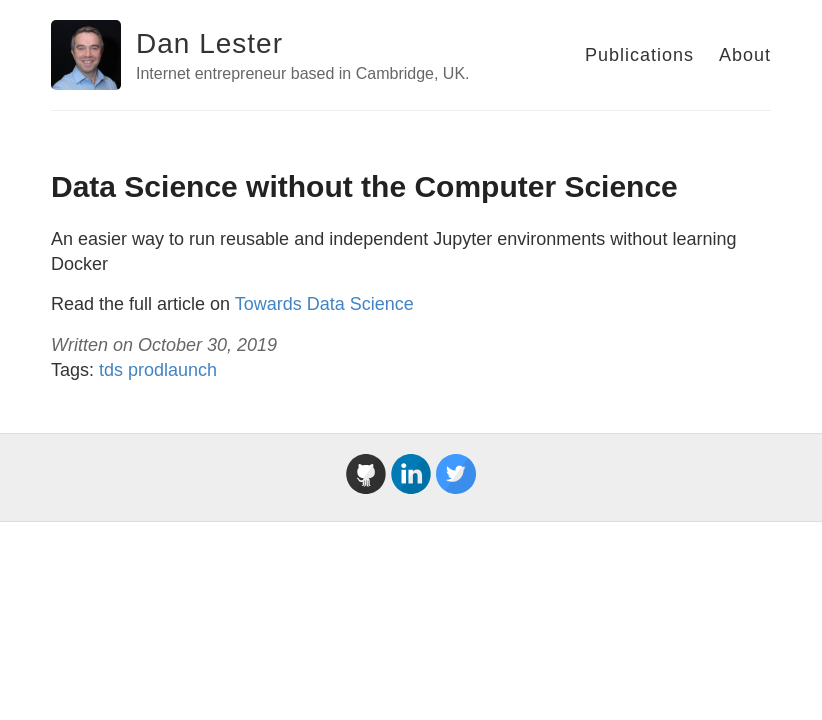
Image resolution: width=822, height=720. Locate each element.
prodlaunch (172, 370)
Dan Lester (209, 43)
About (745, 55)
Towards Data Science (324, 304)
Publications (639, 55)
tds (111, 370)
